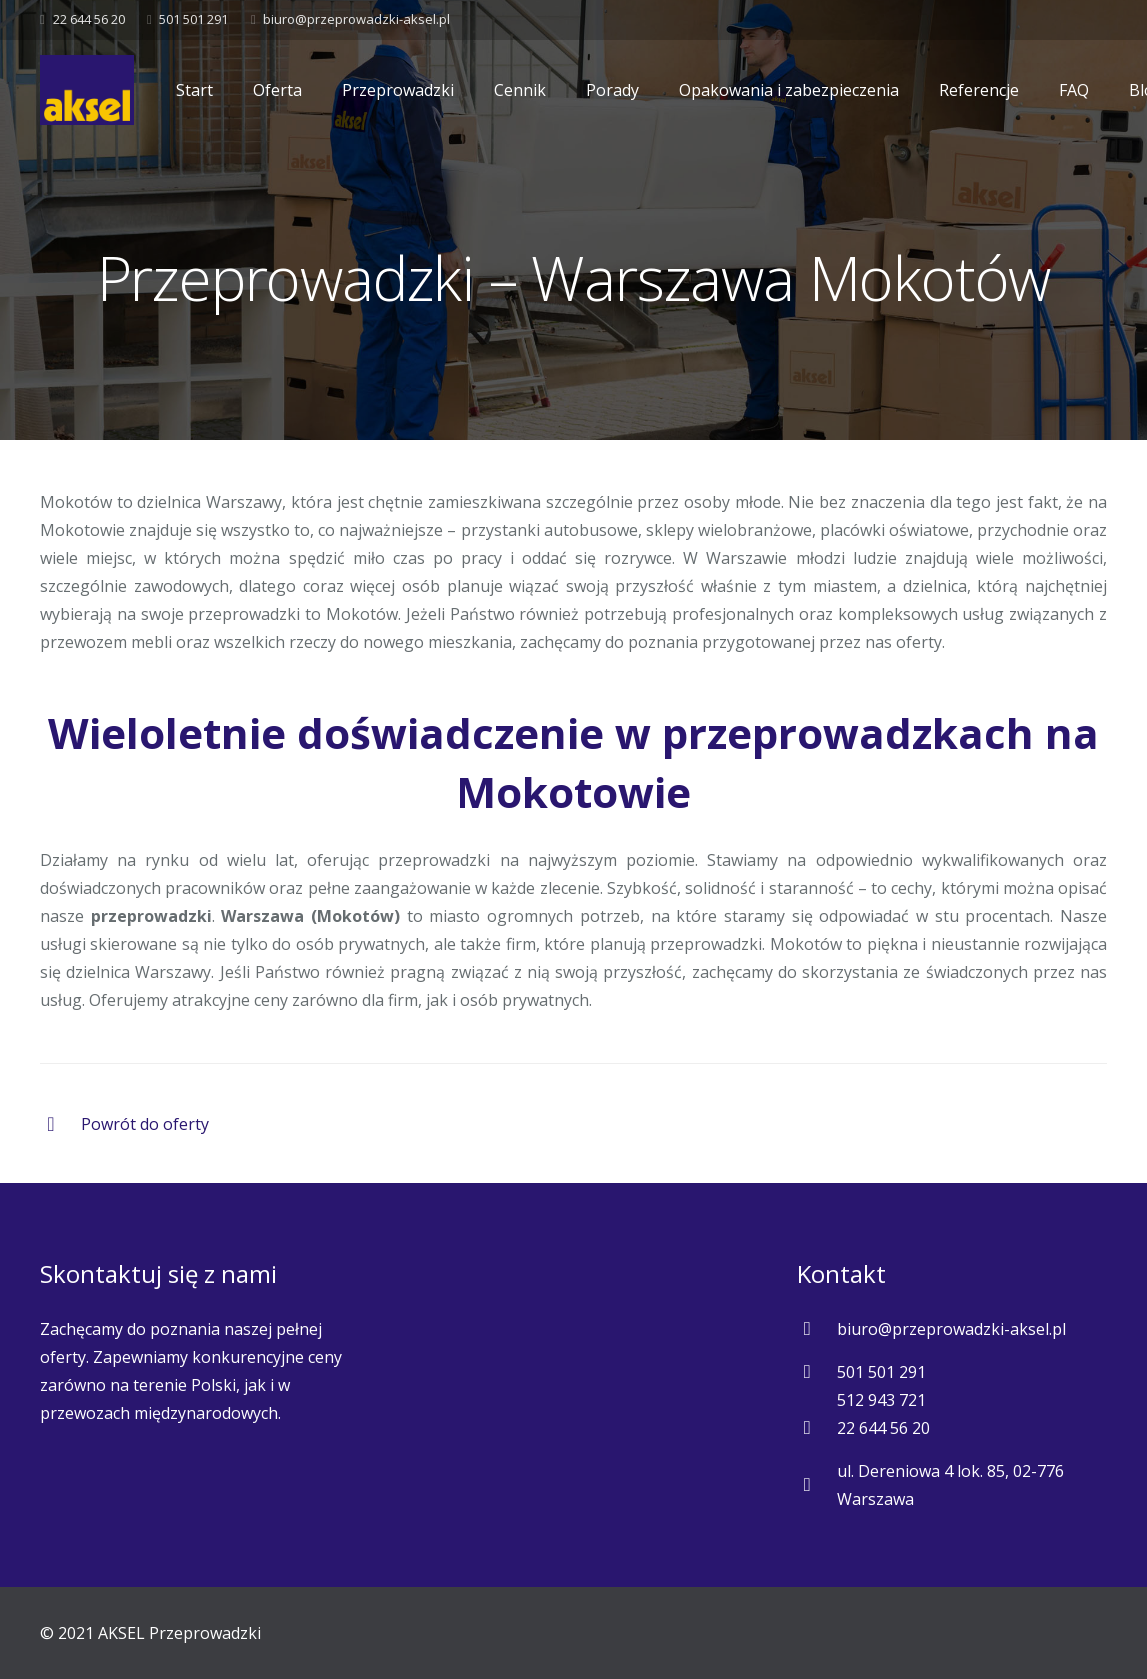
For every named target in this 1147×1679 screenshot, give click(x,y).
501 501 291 (193, 19)
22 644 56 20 (89, 19)
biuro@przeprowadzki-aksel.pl (356, 19)
